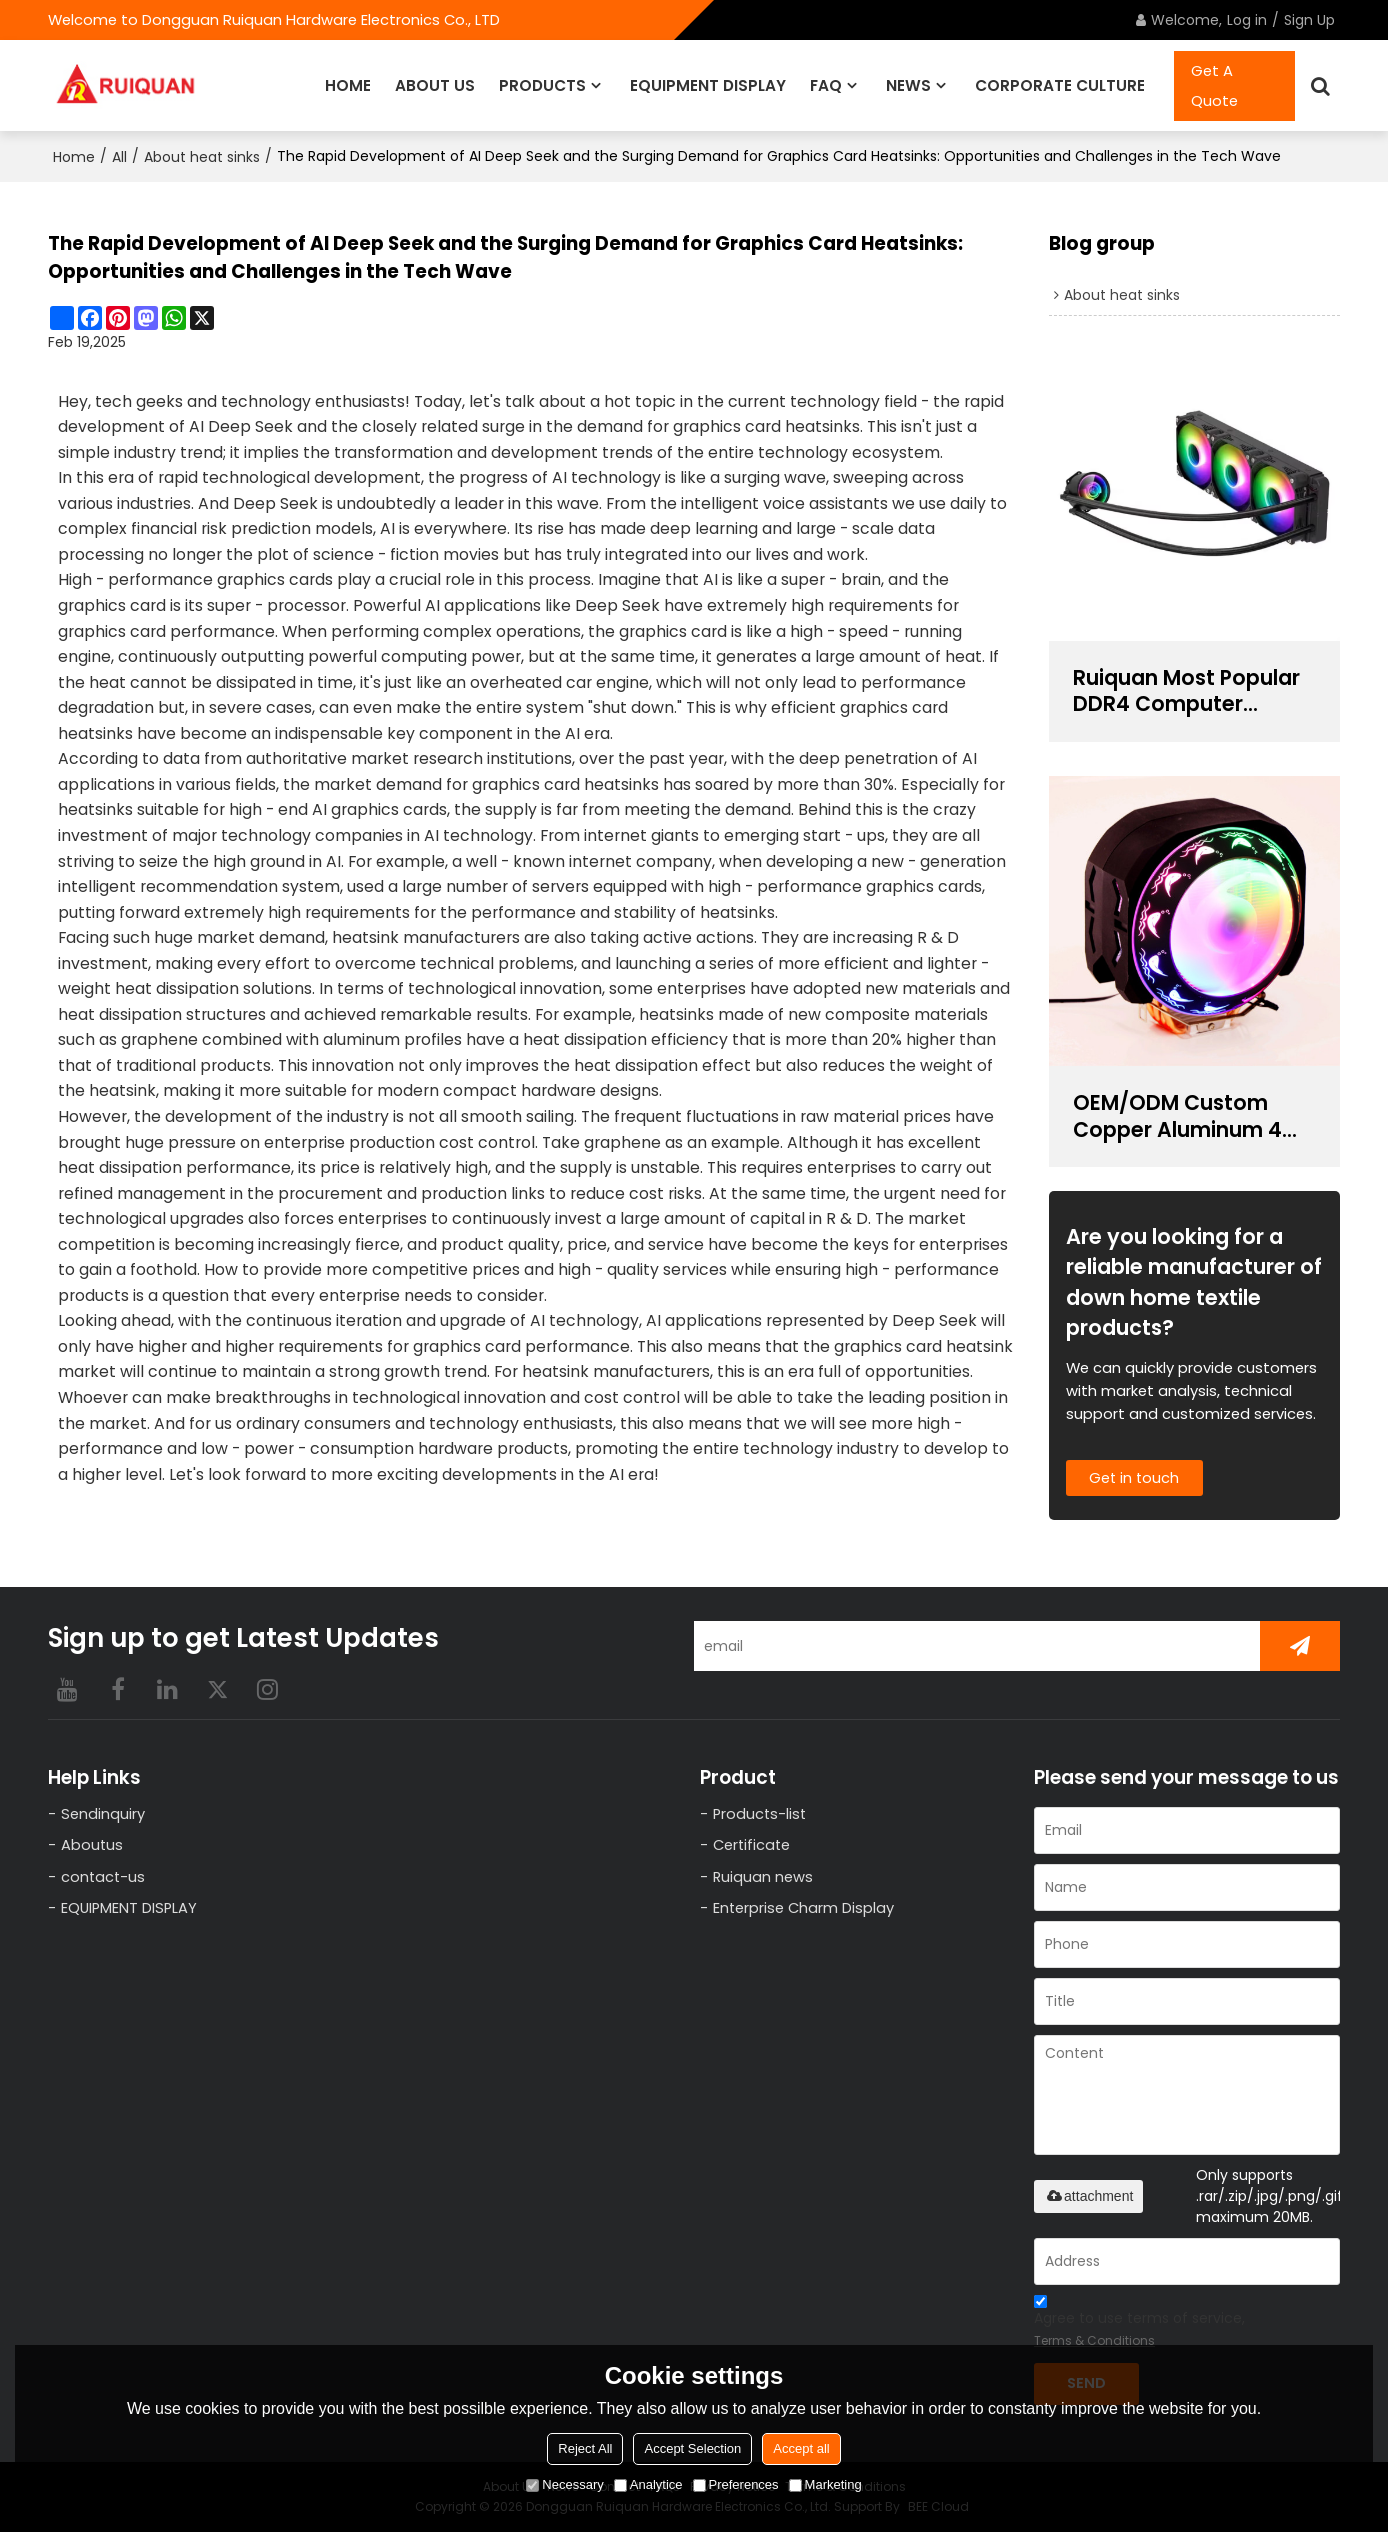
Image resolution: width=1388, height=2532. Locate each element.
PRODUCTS (542, 84)
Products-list (761, 1813)
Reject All (585, 2448)
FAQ (826, 84)
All (119, 156)
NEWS (908, 84)
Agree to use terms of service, (1139, 2323)
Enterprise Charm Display (804, 1908)
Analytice (648, 2484)
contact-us (104, 1876)
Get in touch (1136, 1477)
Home (74, 156)
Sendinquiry (103, 1813)
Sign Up (1309, 20)
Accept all (801, 2448)
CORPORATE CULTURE (1060, 84)
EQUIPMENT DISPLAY (708, 84)
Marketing (825, 2484)
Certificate (752, 1844)
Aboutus (92, 1844)
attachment (1088, 2195)
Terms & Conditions (1094, 2339)
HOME (348, 84)
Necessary (564, 2484)
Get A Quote (1214, 84)
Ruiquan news (763, 1876)
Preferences (736, 2484)
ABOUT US (435, 84)
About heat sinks (202, 156)
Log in (1247, 20)
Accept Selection (692, 2448)
